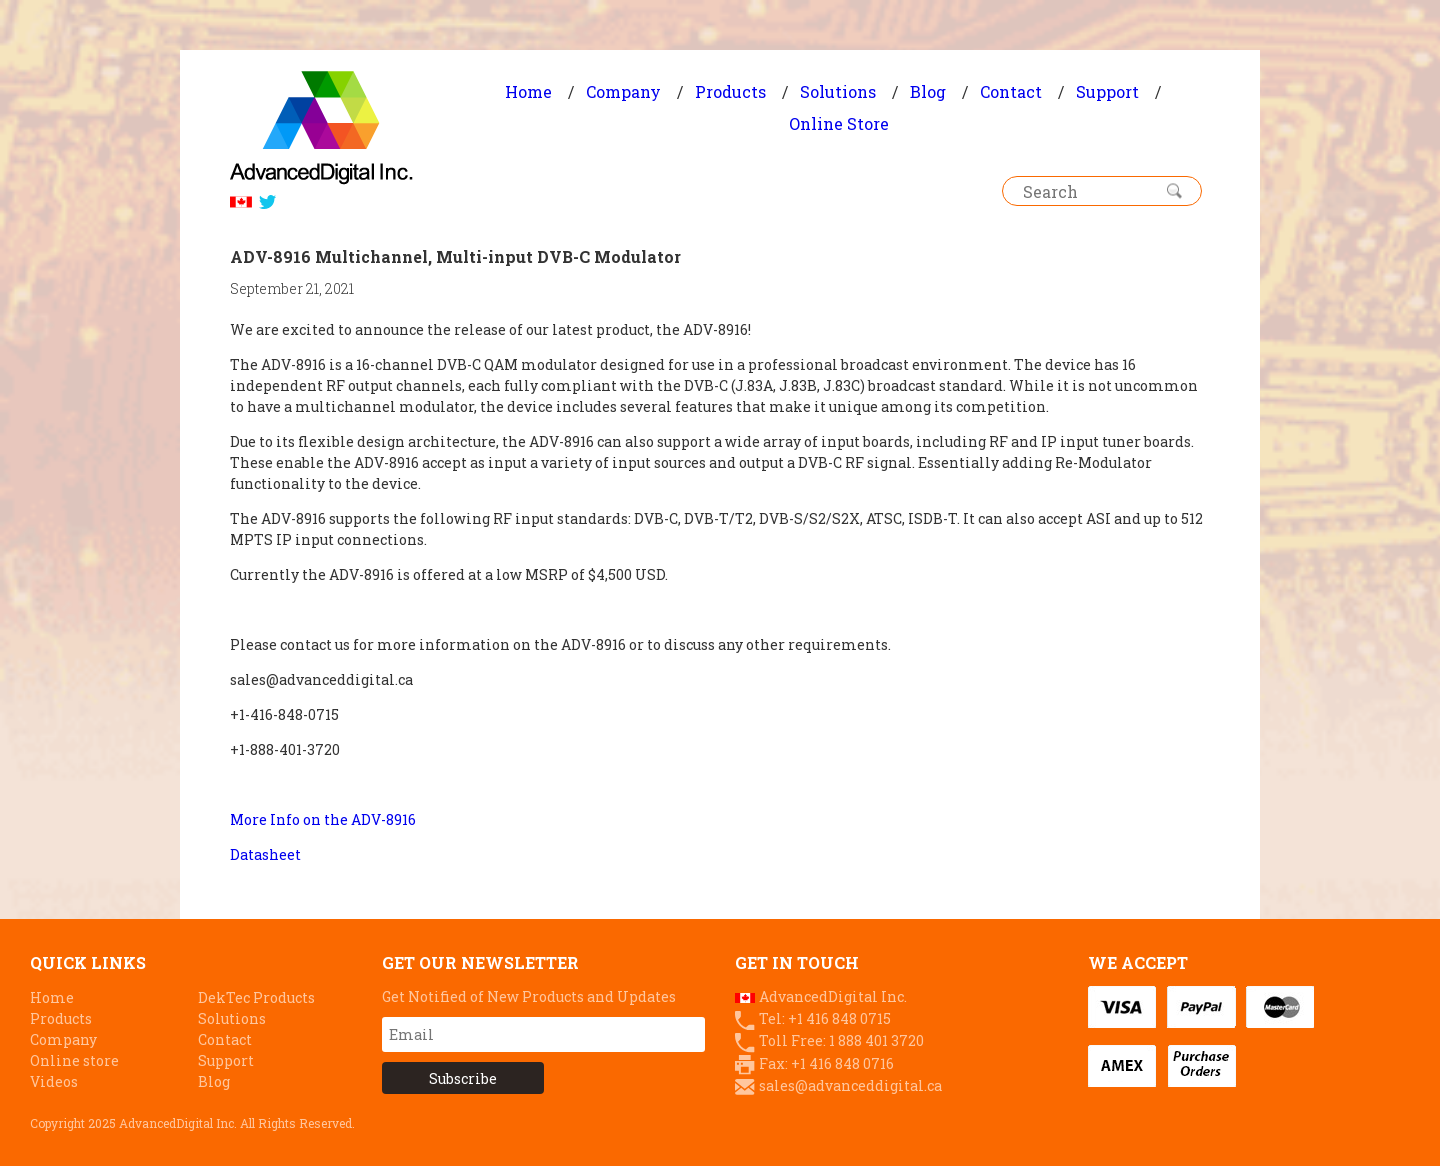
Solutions (838, 91)
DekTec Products (256, 997)
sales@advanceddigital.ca (850, 1085)
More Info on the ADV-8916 (323, 819)
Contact (1011, 91)
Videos (54, 1081)
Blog (928, 91)
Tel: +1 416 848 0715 (825, 1018)
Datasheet (265, 854)
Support (1107, 91)
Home (528, 91)
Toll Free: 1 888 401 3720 (841, 1040)
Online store (74, 1060)
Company (623, 91)
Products (730, 91)
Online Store (839, 123)
